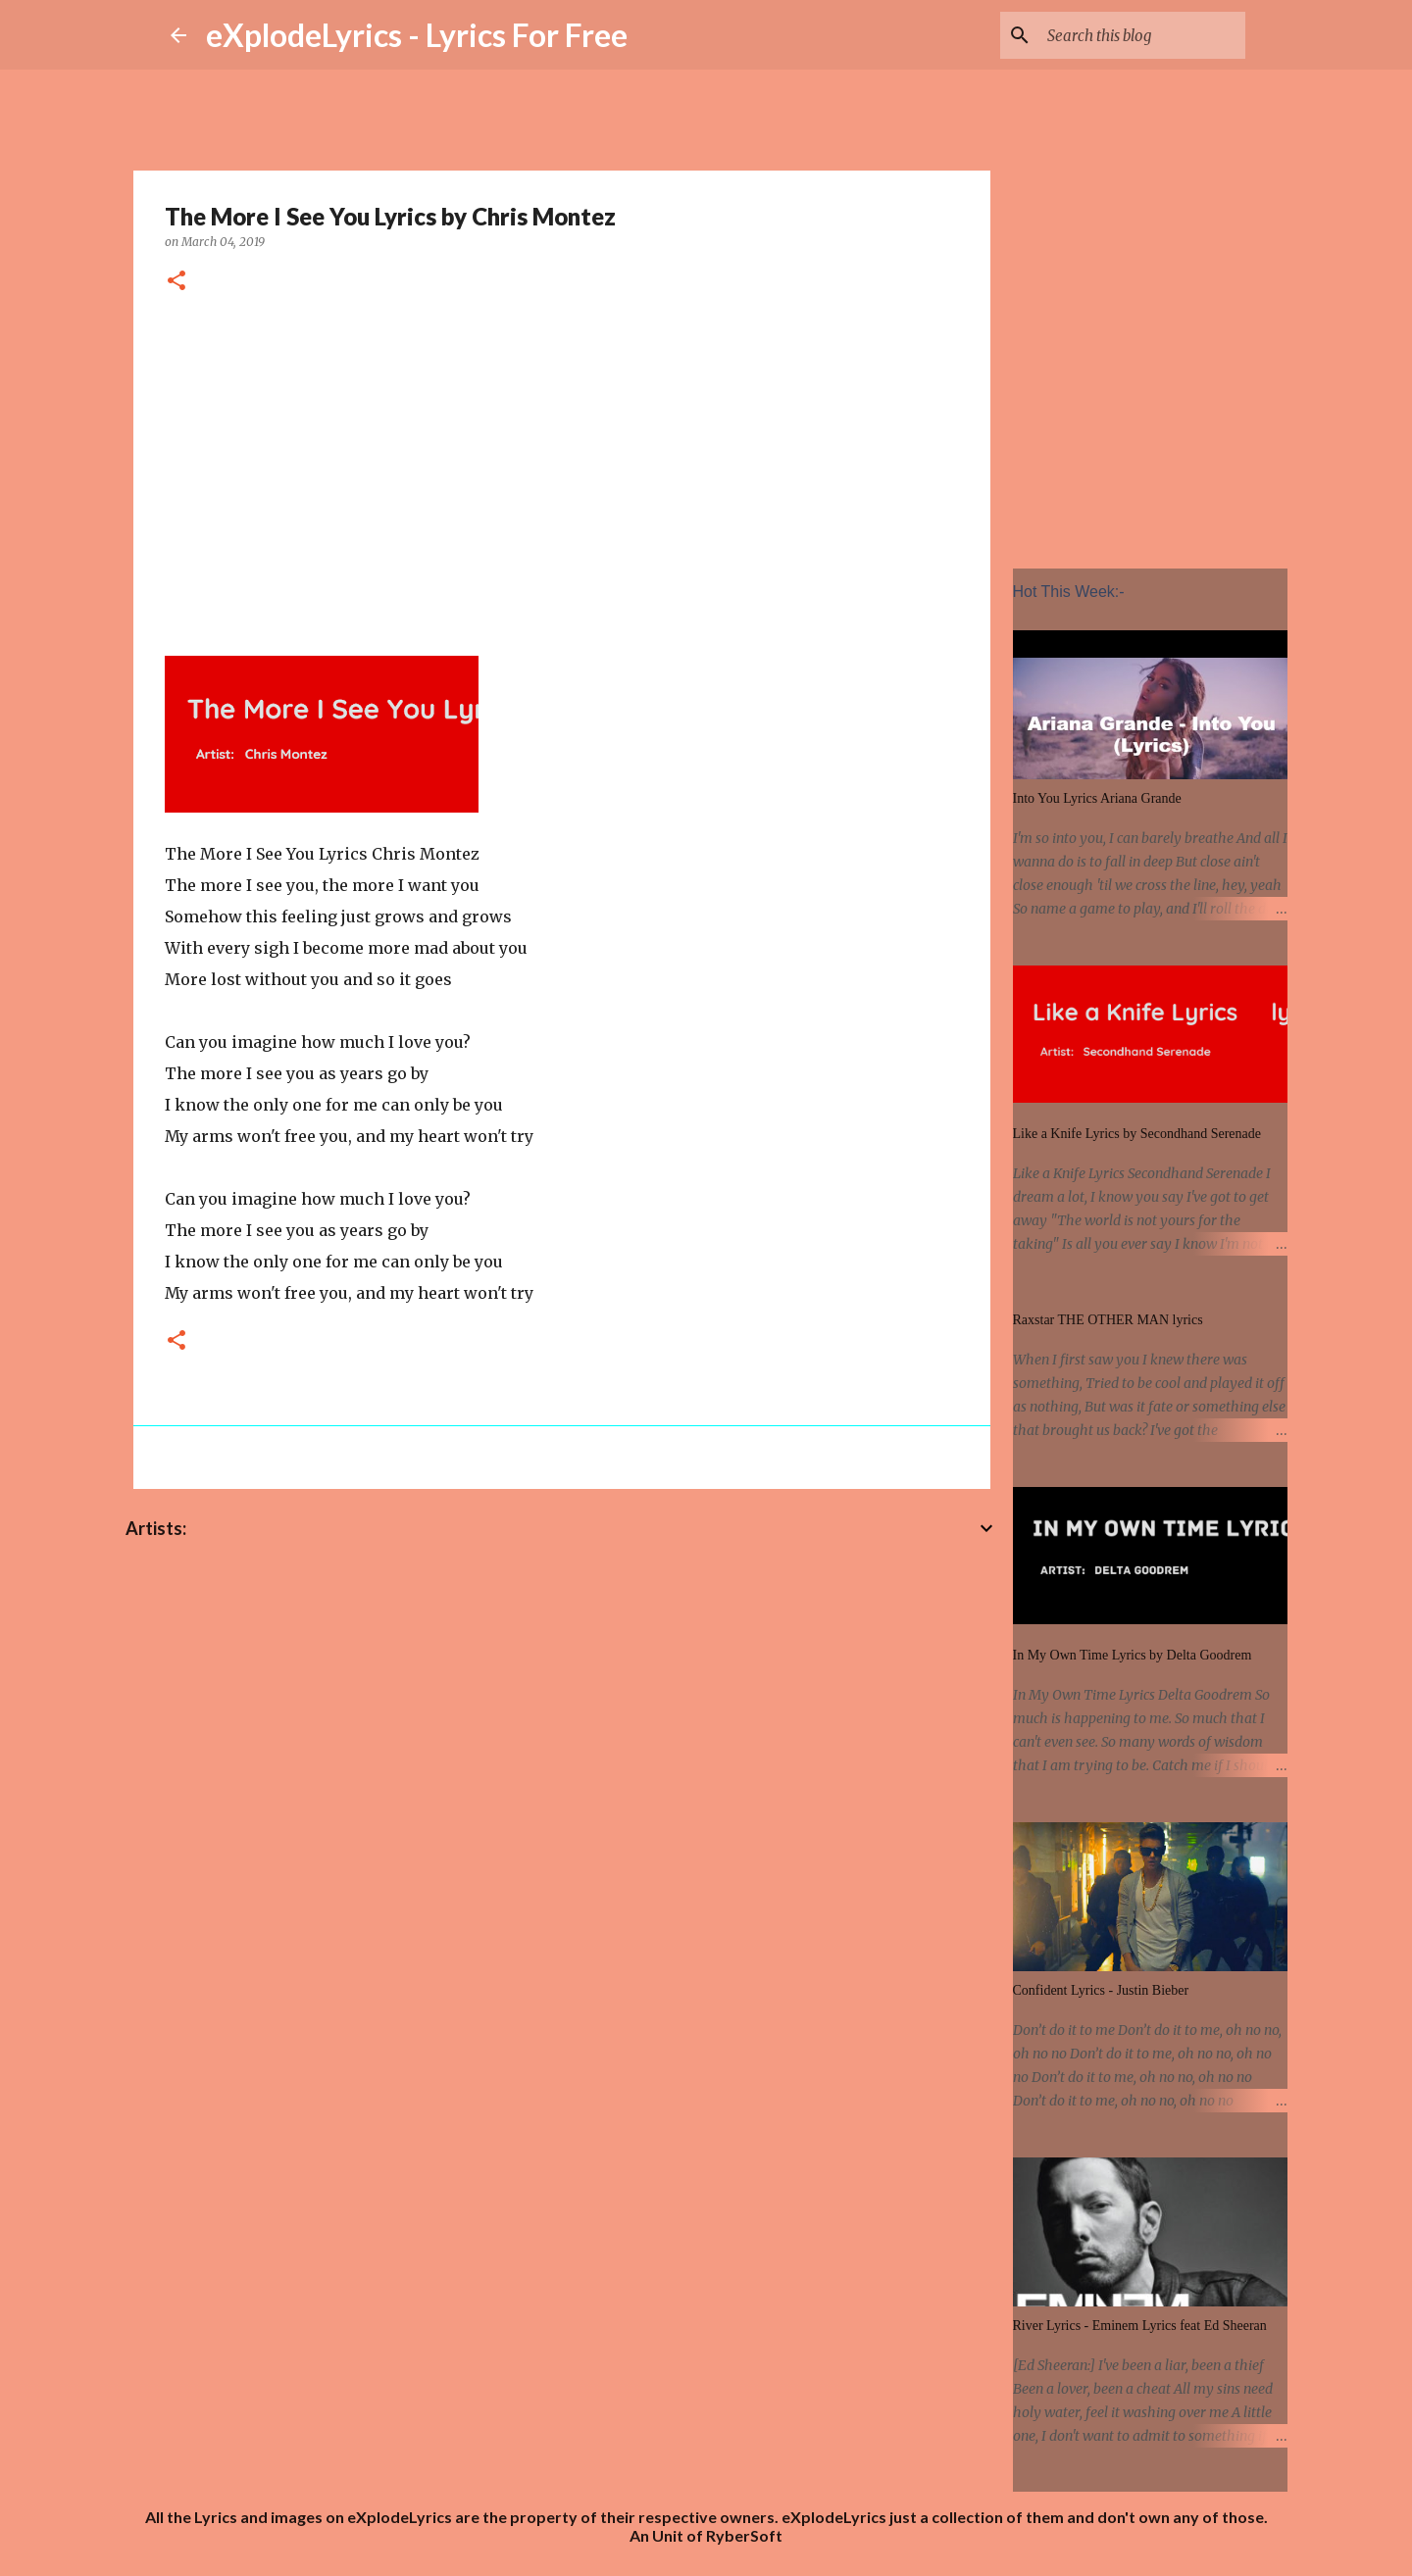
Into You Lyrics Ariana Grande (1097, 798)
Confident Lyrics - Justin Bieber (1101, 1990)
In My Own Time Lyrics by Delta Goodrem (1132, 1655)
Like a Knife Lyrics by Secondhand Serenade (1137, 1133)
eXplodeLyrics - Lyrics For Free (417, 35)
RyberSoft (744, 2535)
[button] (176, 282)
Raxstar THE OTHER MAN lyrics (1108, 1320)
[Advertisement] (562, 471)
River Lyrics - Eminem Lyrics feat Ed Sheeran (1140, 2325)
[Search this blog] (1142, 35)
